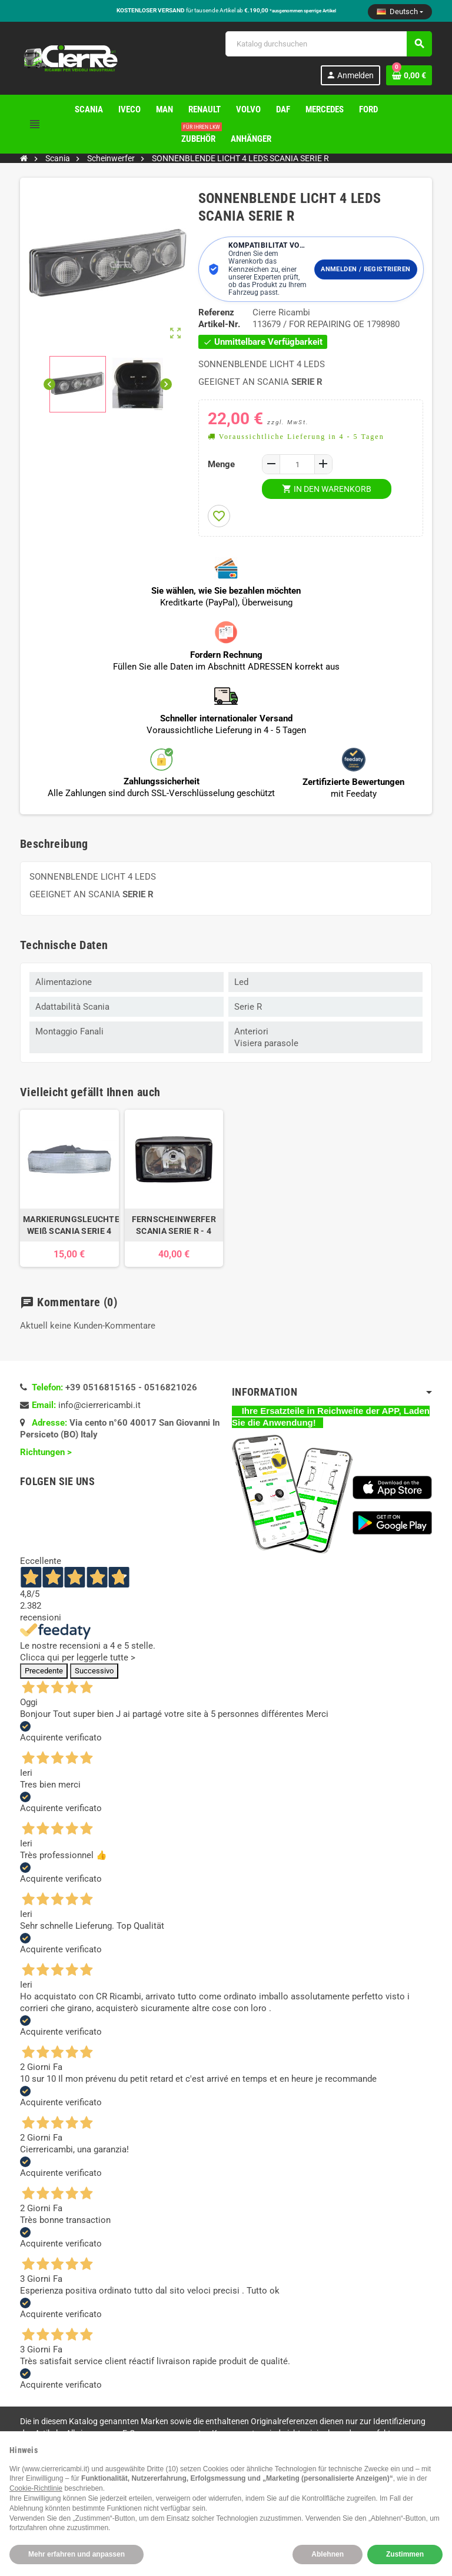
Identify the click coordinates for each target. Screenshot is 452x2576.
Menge (221, 464)
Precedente (44, 1670)
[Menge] (297, 464)
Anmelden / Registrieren (365, 269)
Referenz (216, 312)
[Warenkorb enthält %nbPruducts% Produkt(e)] (409, 75)
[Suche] (328, 43)
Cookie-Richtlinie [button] (35, 2488)
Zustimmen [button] (405, 2554)
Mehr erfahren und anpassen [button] (76, 2554)
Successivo (94, 1670)
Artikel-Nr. (219, 324)
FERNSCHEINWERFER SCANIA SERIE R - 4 (174, 1225)
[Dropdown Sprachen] (400, 11)
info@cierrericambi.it (99, 1405)
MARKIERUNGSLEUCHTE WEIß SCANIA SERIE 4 (69, 1225)
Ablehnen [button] (327, 2554)
